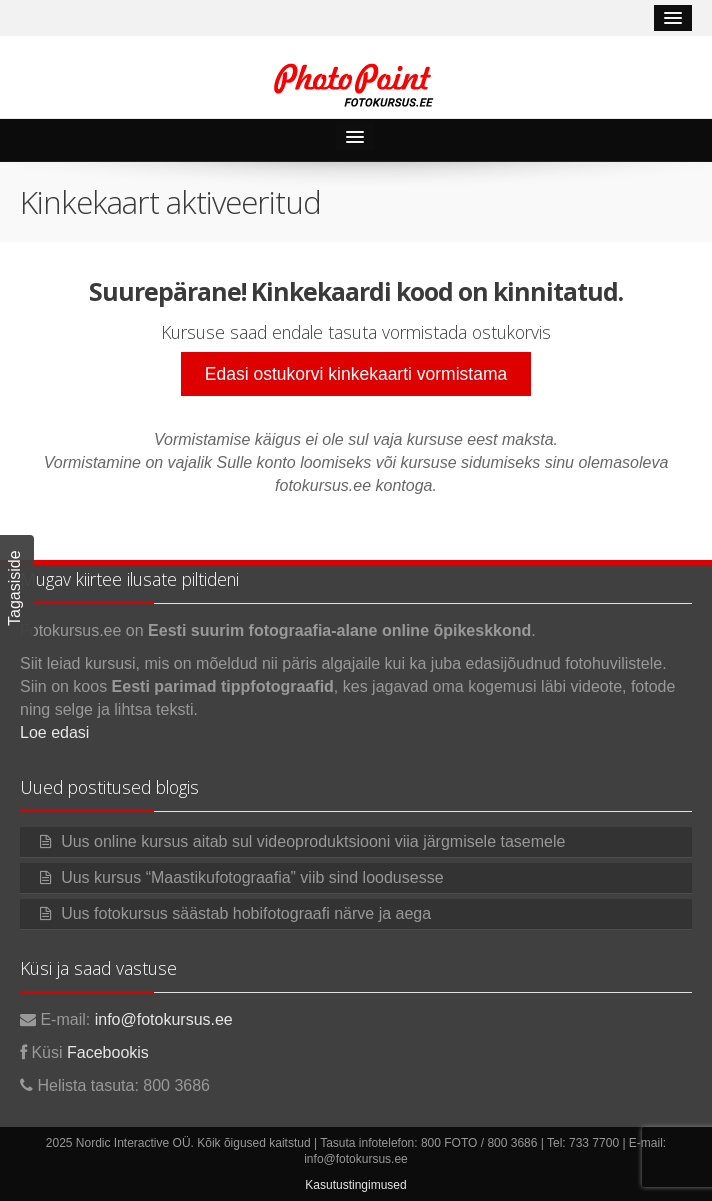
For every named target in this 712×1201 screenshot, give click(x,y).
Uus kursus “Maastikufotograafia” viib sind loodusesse (252, 877)
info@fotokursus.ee (164, 1019)
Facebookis (108, 1052)
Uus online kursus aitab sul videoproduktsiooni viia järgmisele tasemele (313, 841)
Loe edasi (54, 732)
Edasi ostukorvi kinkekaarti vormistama (356, 374)
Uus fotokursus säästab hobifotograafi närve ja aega (246, 913)
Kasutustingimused (355, 1185)
